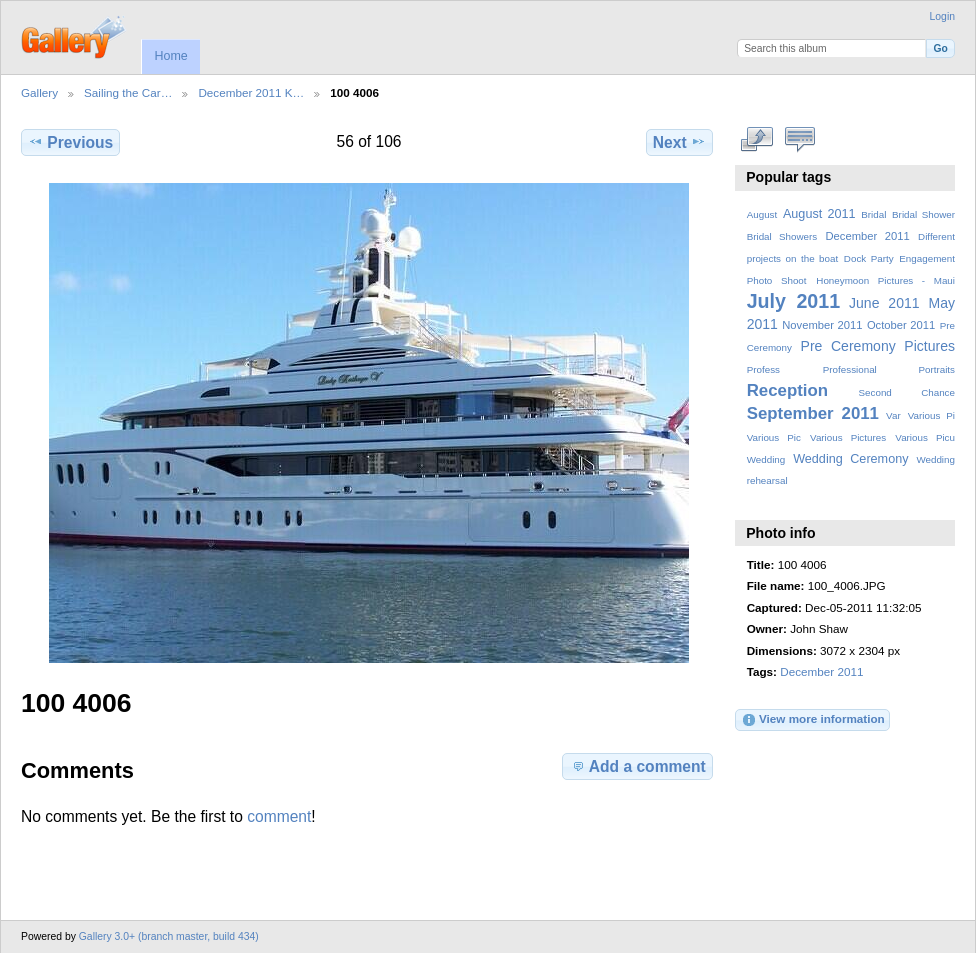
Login (942, 16)
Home (170, 56)
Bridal (873, 214)
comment (279, 816)
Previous (70, 142)
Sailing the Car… (128, 92)
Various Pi (931, 415)
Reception (787, 390)
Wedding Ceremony (850, 459)
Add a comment (638, 766)
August (762, 214)
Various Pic (774, 437)
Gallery (39, 92)
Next (679, 142)
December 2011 (867, 236)
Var (893, 415)
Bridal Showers (782, 236)
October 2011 (901, 325)
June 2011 (884, 303)
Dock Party (869, 258)
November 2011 (822, 325)
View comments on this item (800, 140)
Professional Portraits (889, 369)
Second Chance (907, 392)
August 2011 (819, 214)
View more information (813, 720)
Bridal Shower (923, 214)
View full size (757, 140)
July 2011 (793, 301)
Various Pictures (848, 437)
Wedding (766, 459)
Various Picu (925, 437)
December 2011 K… (251, 92)
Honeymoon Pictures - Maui (885, 280)
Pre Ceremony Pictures (878, 346)
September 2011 (813, 413)
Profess (763, 369)
